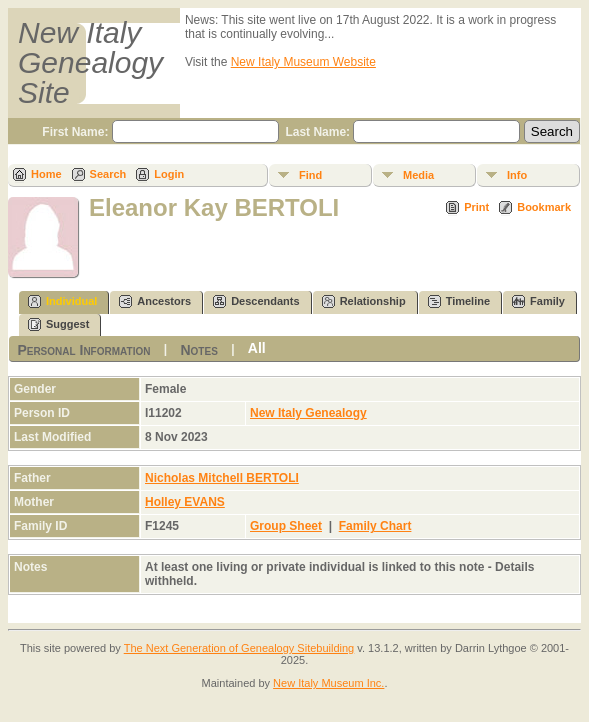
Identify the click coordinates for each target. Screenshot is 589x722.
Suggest (58, 324)
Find (310, 175)
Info (517, 175)
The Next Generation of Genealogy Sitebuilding (239, 648)
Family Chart (375, 526)
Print (476, 207)
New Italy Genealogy (308, 413)
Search (108, 174)
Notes (198, 350)
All (257, 348)
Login (169, 174)
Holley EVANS (185, 502)
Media (418, 175)
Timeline (459, 301)
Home (46, 174)
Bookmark (544, 207)
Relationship (364, 301)
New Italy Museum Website (303, 62)
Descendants (256, 301)
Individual (62, 301)
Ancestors (155, 301)
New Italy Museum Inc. (328, 683)
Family (538, 301)
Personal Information (83, 350)
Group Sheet (286, 526)
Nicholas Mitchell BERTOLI (222, 478)
